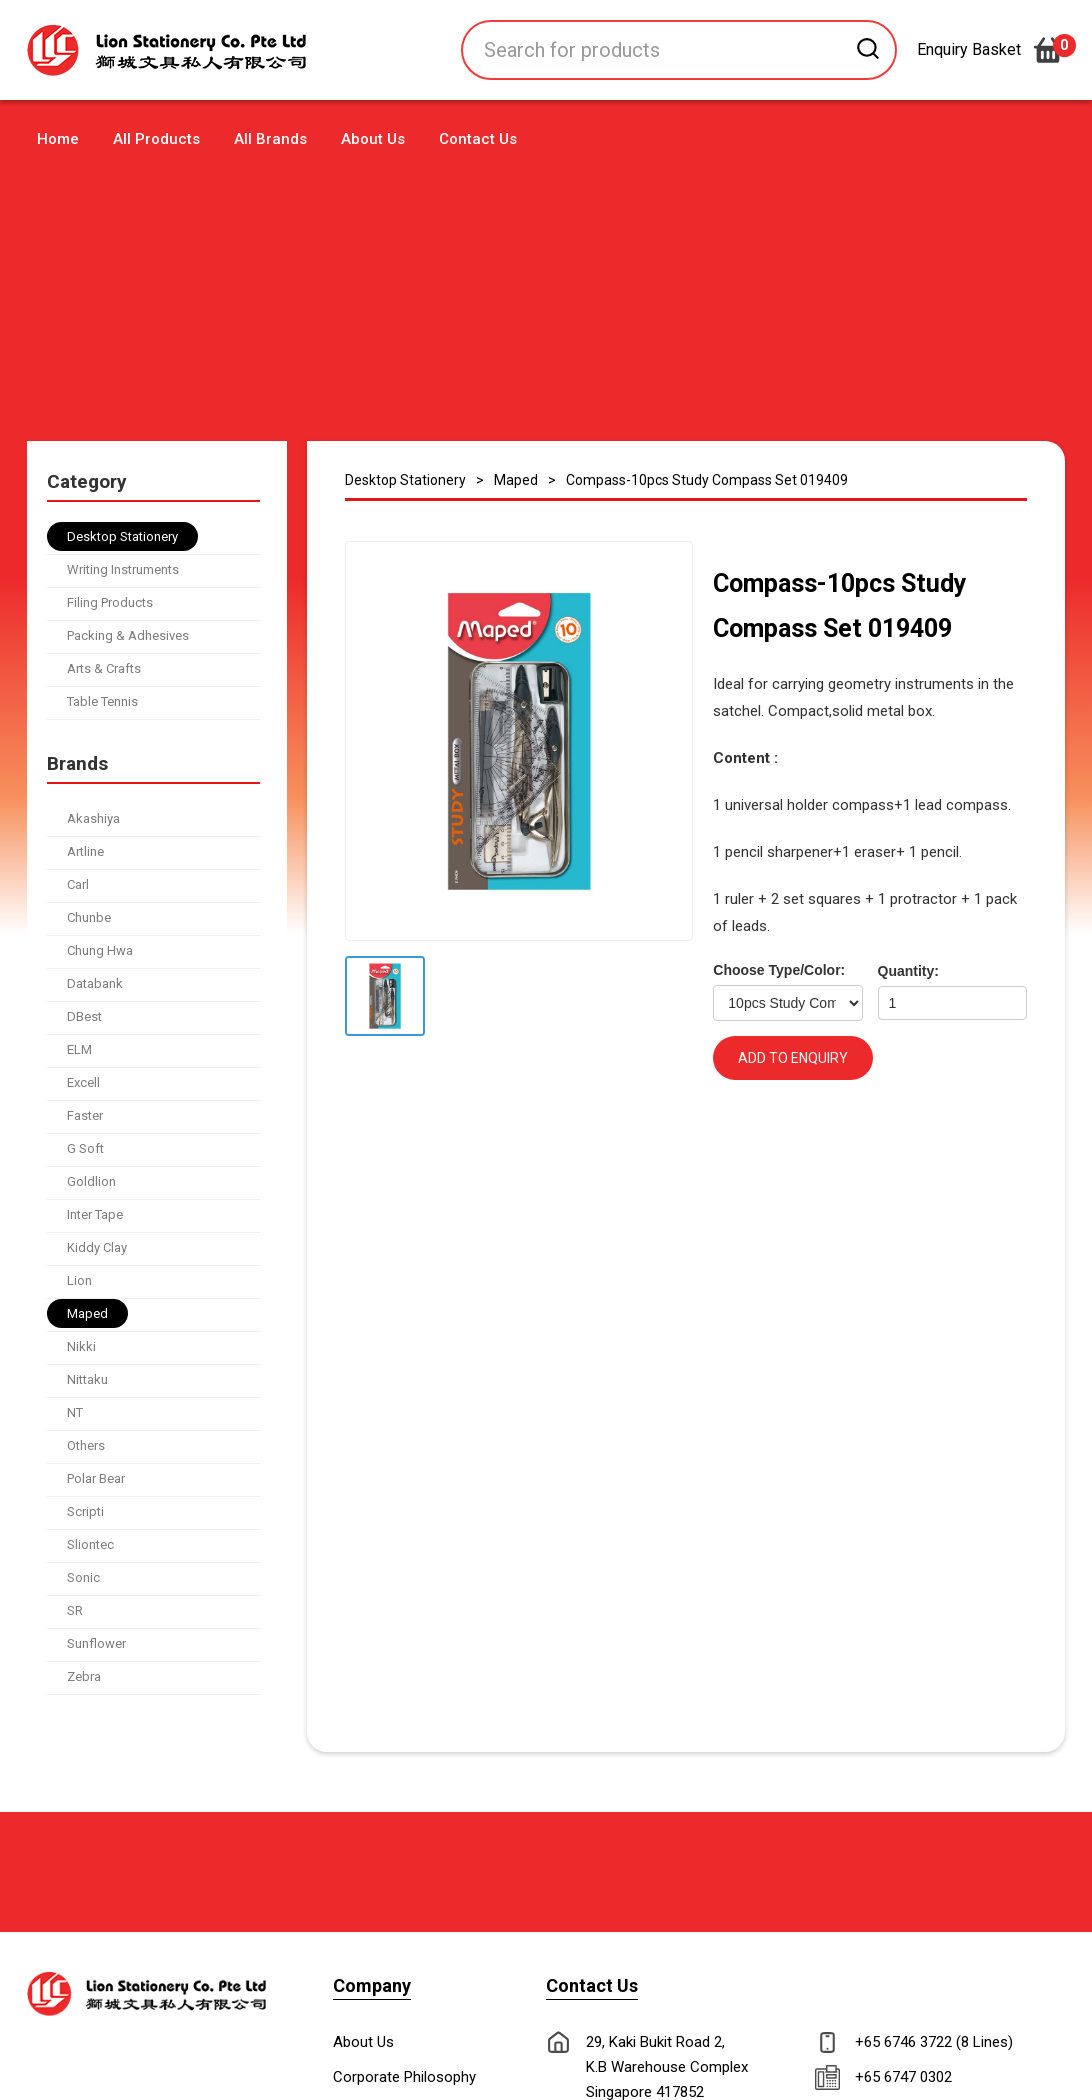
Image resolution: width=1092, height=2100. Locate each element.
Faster (85, 1115)
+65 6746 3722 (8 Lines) (934, 2042)
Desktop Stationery (122, 536)
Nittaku (87, 1379)
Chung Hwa (100, 950)
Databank (95, 983)
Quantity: (908, 971)
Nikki (81, 1346)
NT (75, 1412)
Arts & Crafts (104, 668)
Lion (79, 1280)
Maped (87, 1313)
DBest (84, 1016)
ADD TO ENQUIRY (793, 1058)
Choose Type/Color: (779, 970)
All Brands (270, 139)
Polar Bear (96, 1478)
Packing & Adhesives (128, 635)
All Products (156, 139)
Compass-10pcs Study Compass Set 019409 (707, 480)
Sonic (83, 1577)
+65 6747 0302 (903, 2077)
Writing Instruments (123, 569)
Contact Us (478, 139)
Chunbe (89, 917)
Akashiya (93, 818)
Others (86, 1445)
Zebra (84, 1676)
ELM (79, 1049)
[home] (182, 50)
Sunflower (96, 1643)
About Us (373, 139)
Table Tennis (102, 701)
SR (75, 1610)
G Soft (85, 1148)
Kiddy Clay (97, 1247)
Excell (83, 1082)
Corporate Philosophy (404, 2077)
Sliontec (90, 1544)
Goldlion (91, 1181)
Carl (78, 884)
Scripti (85, 1511)
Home (58, 139)
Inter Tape (95, 1214)
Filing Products (110, 602)
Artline (85, 851)
